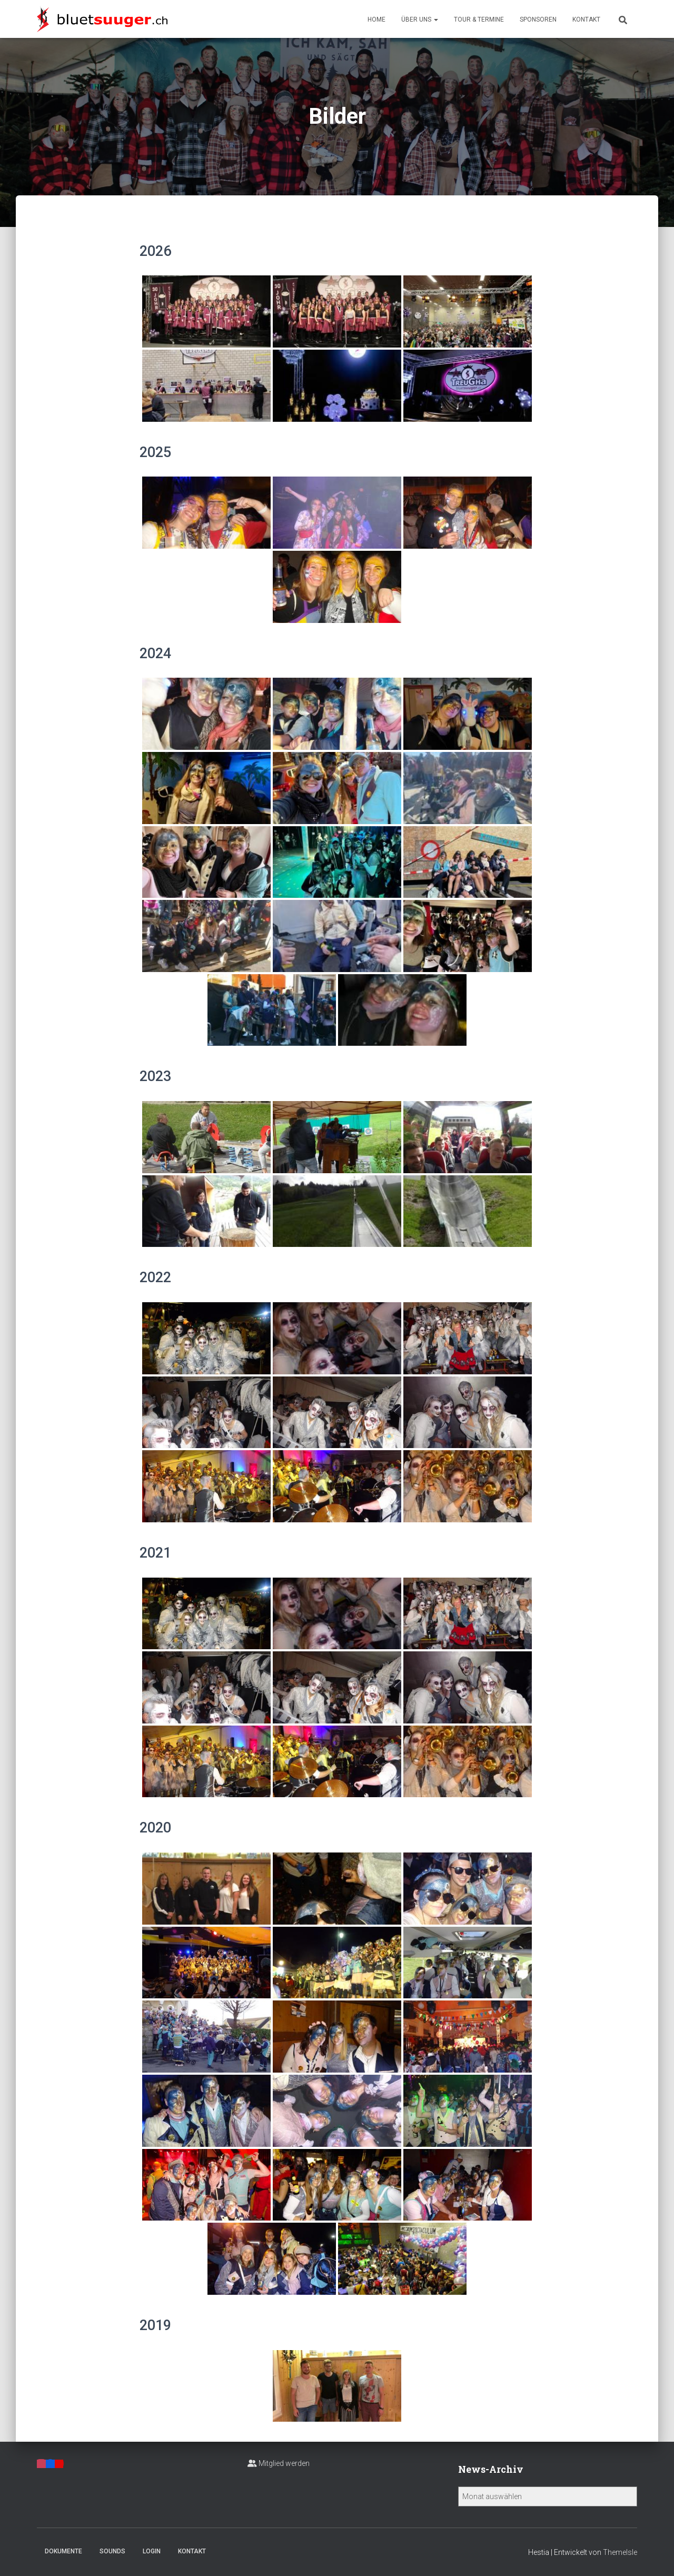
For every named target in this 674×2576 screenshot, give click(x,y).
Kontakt (586, 19)
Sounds (112, 2551)
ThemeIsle (620, 2552)
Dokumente (63, 2551)
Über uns (419, 19)
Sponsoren (538, 19)
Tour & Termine (479, 19)
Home (376, 19)
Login (152, 2551)
